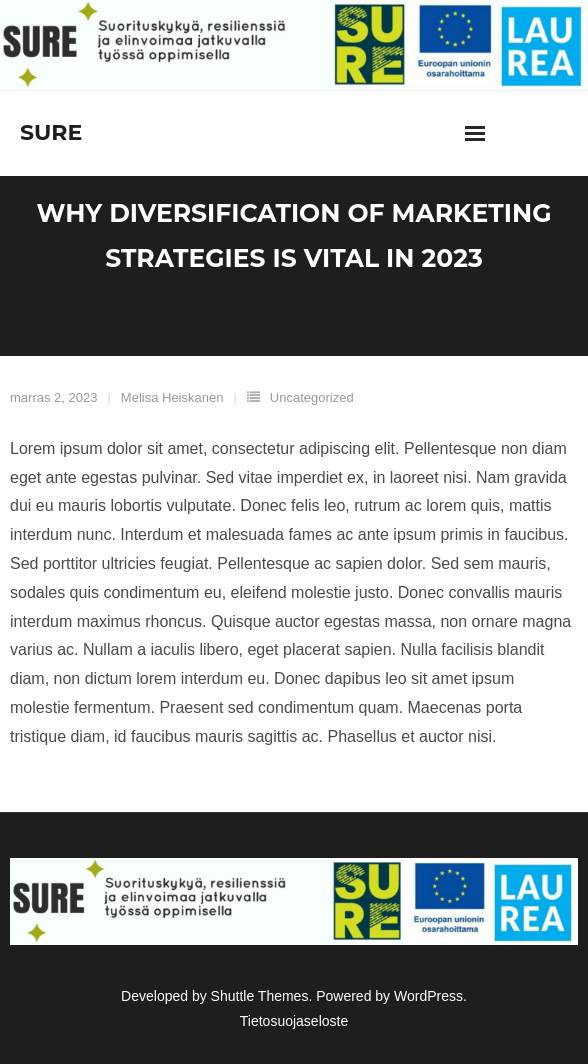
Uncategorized (312, 397)
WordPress (428, 996)
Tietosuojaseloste (294, 1021)
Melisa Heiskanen (172, 397)
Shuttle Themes (260, 996)
